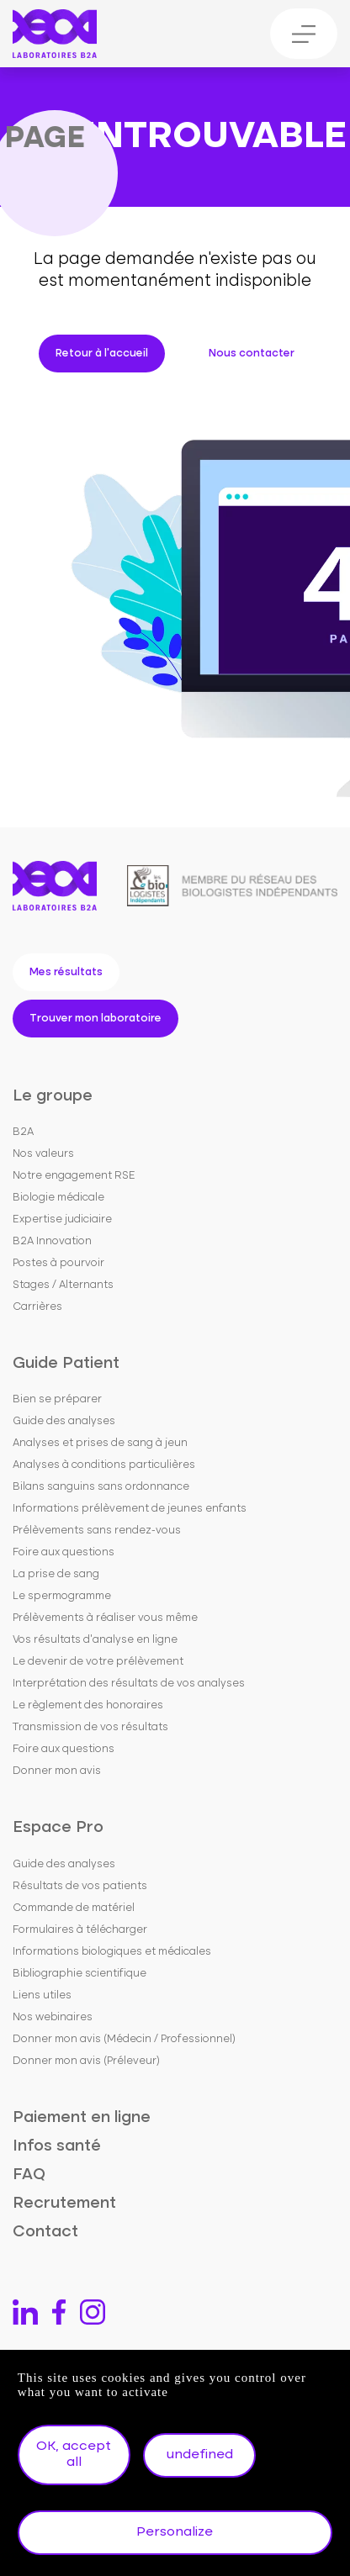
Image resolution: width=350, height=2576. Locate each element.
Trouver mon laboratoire (95, 1018)
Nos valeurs (43, 1153)
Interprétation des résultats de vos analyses (129, 1683)
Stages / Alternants (63, 1285)
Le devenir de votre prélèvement (98, 1661)
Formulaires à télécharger (80, 1929)
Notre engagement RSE (74, 1175)
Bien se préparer (57, 1399)
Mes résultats (66, 972)
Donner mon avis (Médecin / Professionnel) (124, 2039)
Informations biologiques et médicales (112, 1951)
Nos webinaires (53, 2017)
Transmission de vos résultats (90, 1727)
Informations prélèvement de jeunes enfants (130, 1508)
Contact (45, 2232)
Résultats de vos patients (80, 1886)
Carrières (37, 1306)
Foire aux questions (63, 1552)
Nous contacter (251, 353)
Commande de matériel (74, 1908)
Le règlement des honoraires (88, 1705)
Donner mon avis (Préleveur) (86, 2061)
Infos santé (57, 2146)
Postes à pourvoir (58, 1263)
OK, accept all (73, 2454)
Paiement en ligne (82, 2117)
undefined (199, 2455)
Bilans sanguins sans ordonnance (101, 1486)
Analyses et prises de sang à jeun (100, 1443)
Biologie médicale (58, 1197)
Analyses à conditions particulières (104, 1465)
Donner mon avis (57, 1771)
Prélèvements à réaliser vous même (105, 1618)
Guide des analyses (64, 1421)
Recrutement (64, 2203)
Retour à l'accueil (102, 353)
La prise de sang (56, 1574)
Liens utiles (42, 1995)
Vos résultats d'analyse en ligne (95, 1639)
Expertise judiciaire (62, 1219)
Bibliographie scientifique (79, 1973)
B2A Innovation (52, 1241)
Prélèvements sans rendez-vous (97, 1530)
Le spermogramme (62, 1596)
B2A (23, 1132)
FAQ (29, 2175)
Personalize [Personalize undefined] (174, 2532)
